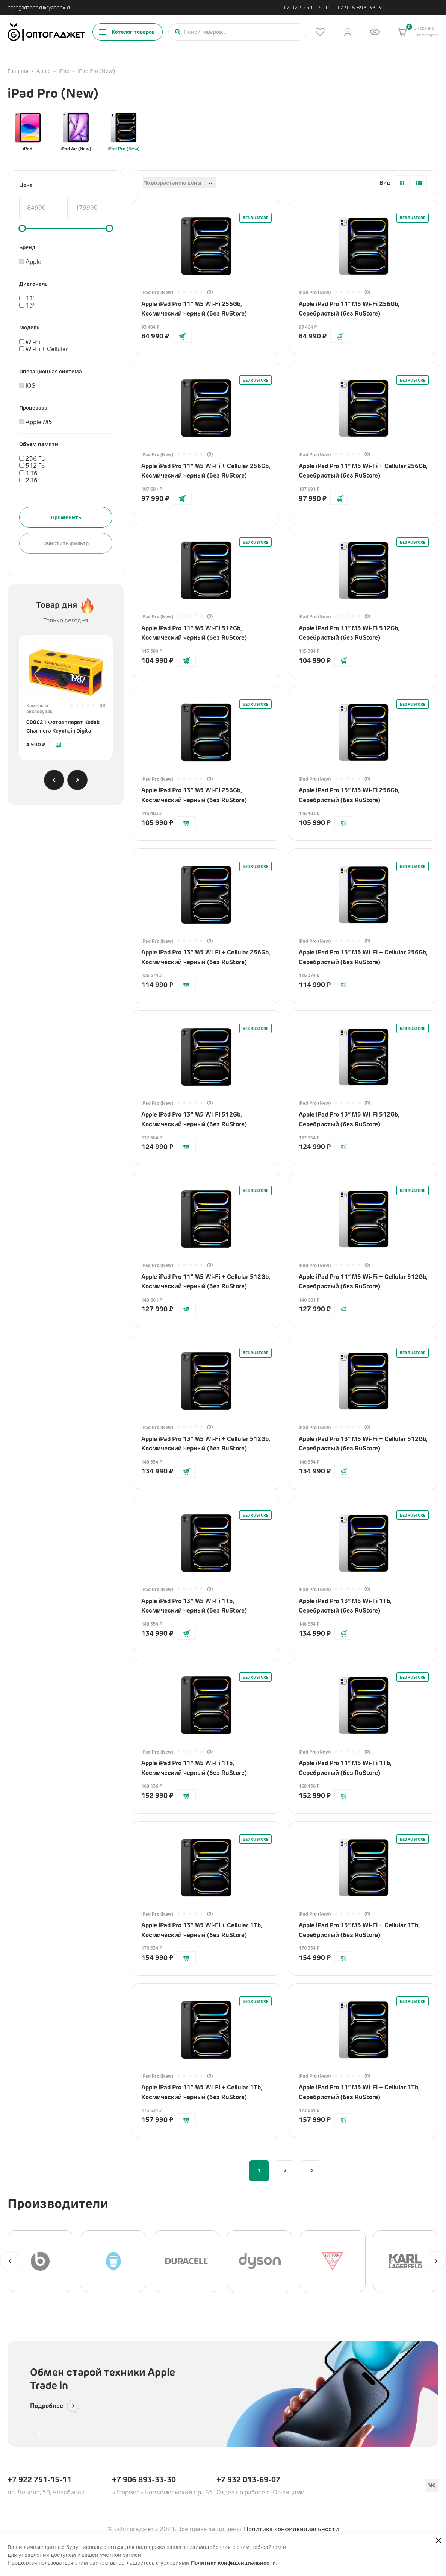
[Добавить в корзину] (58, 744)
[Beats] (40, 2261)
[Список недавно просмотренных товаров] (375, 32)
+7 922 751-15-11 (307, 8)
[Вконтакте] (431, 2485)
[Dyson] (259, 2261)
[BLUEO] (113, 2261)
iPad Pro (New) (123, 132)
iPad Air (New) (75, 132)
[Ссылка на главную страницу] (46, 32)
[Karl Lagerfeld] (405, 2261)
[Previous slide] (54, 780)
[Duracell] (186, 2261)
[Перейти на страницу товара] (65, 669)
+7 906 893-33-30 (361, 8)
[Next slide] (77, 780)
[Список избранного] (320, 32)
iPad (64, 71)
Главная (18, 71)
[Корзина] (402, 32)
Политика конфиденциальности (291, 2529)
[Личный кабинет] (347, 32)
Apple (43, 71)
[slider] (22, 228)
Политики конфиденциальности (233, 2562)
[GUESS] (332, 2261)
